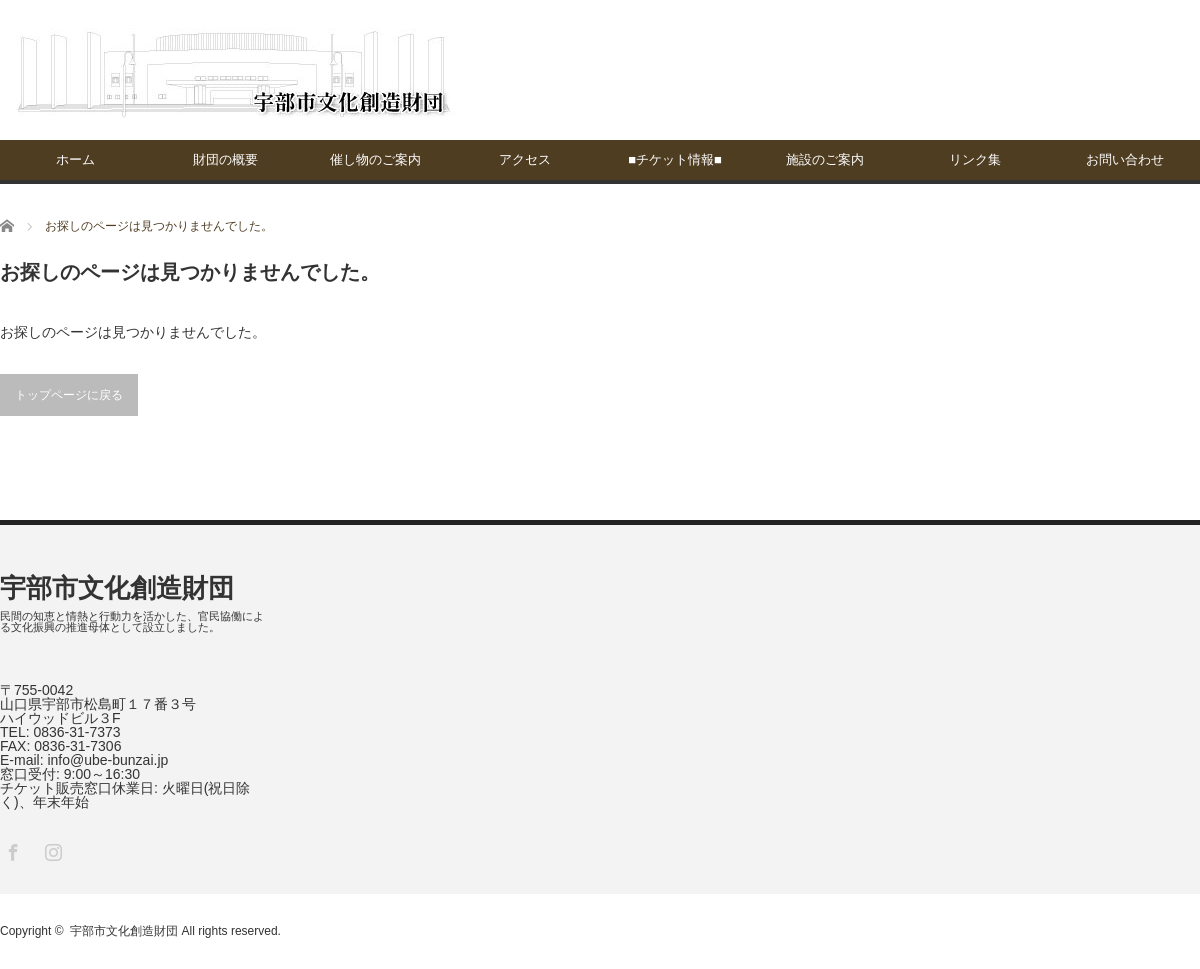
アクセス (525, 159)
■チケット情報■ (675, 159)
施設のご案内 (825, 159)
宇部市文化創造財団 (117, 588)
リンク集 (975, 159)
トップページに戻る (69, 395)
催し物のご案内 (375, 159)
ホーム (75, 159)
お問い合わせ (1125, 159)
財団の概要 (225, 159)
